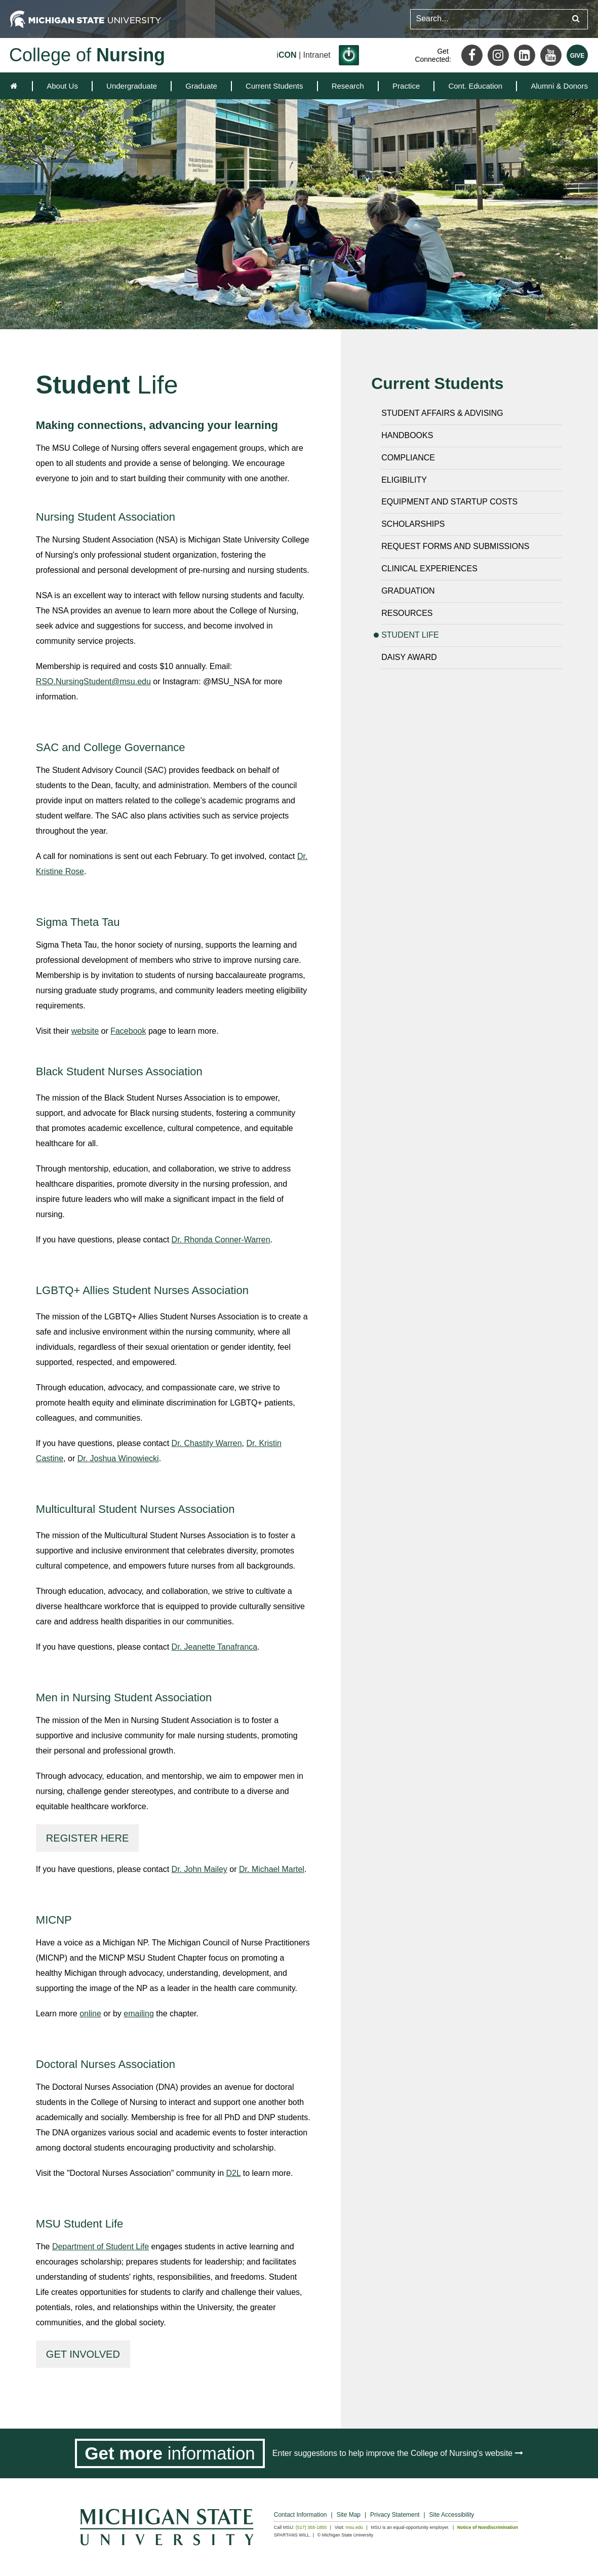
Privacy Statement (394, 2514)
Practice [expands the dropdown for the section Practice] (406, 86)
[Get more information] (170, 2453)
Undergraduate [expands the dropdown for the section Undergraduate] (131, 86)
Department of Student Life (100, 2246)
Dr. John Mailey (199, 1869)
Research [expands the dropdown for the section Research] (348, 86)
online (90, 2013)
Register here (87, 1838)
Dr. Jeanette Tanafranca (215, 1647)
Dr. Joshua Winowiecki (118, 1458)
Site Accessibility (451, 2514)
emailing (139, 2013)
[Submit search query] (576, 19)
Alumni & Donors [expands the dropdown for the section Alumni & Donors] (559, 86)
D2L (233, 2173)
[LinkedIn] (524, 55)
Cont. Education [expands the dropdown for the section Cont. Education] (475, 86)
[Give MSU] (577, 55)
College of (87, 55)
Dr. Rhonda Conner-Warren (221, 1239)
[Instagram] (498, 55)
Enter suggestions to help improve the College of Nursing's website (397, 2453)
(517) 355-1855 (311, 2527)
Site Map (349, 2514)
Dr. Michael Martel (271, 1869)
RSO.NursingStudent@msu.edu (93, 681)
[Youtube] (551, 55)
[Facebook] (472, 55)
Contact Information (300, 2514)
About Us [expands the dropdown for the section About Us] (62, 86)
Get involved (83, 2354)
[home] (15, 86)
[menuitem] (62, 85)
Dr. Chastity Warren (207, 1443)
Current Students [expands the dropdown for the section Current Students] (274, 86)
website (85, 1031)
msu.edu (355, 2527)
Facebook (128, 1031)
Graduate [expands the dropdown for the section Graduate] (201, 86)
